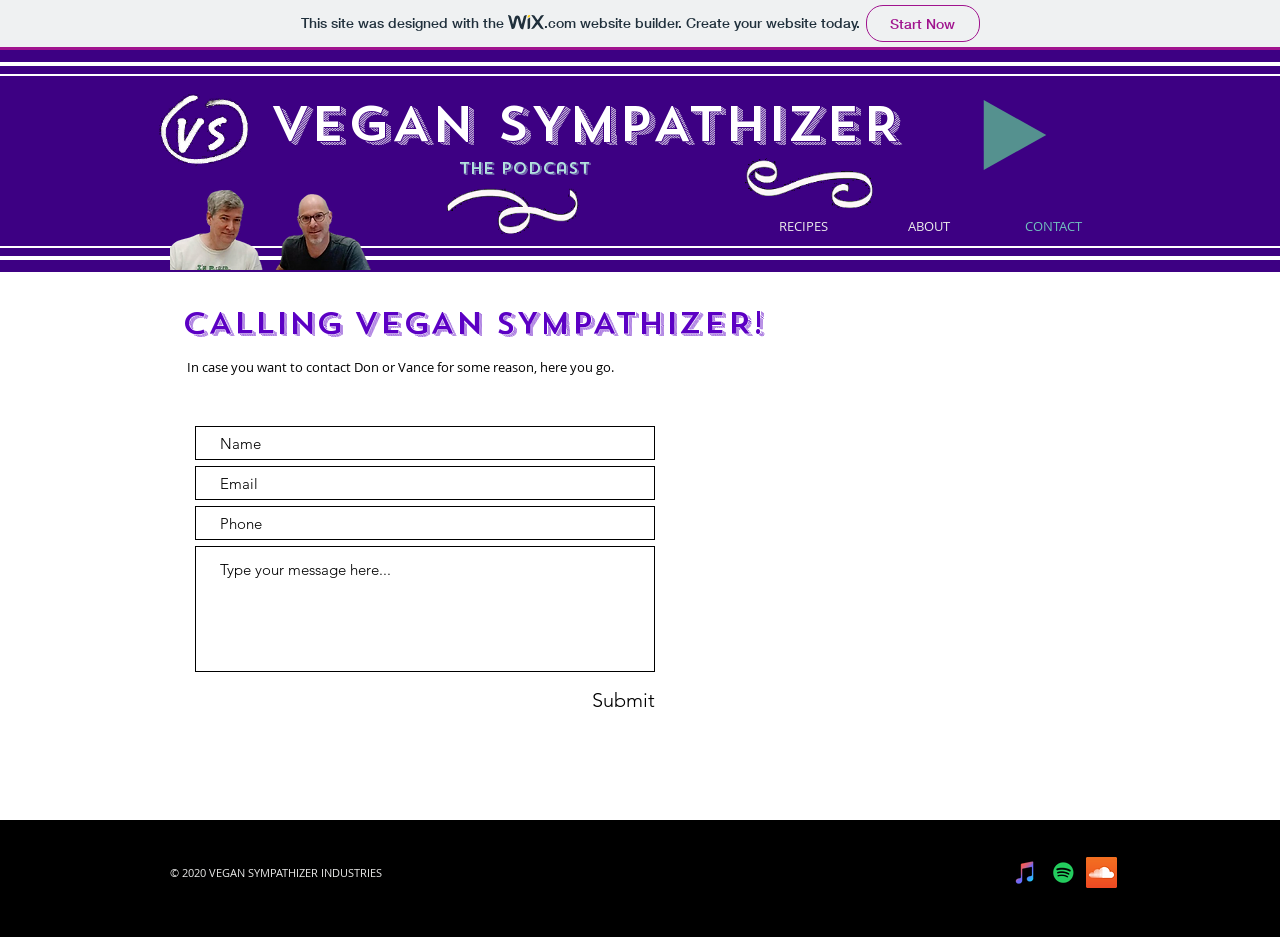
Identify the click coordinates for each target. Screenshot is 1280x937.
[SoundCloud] (1101, 872)
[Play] (1015, 135)
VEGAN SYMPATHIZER (585, 124)
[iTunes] (1025, 872)
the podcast (430, 168)
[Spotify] (1063, 872)
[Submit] (592, 699)
